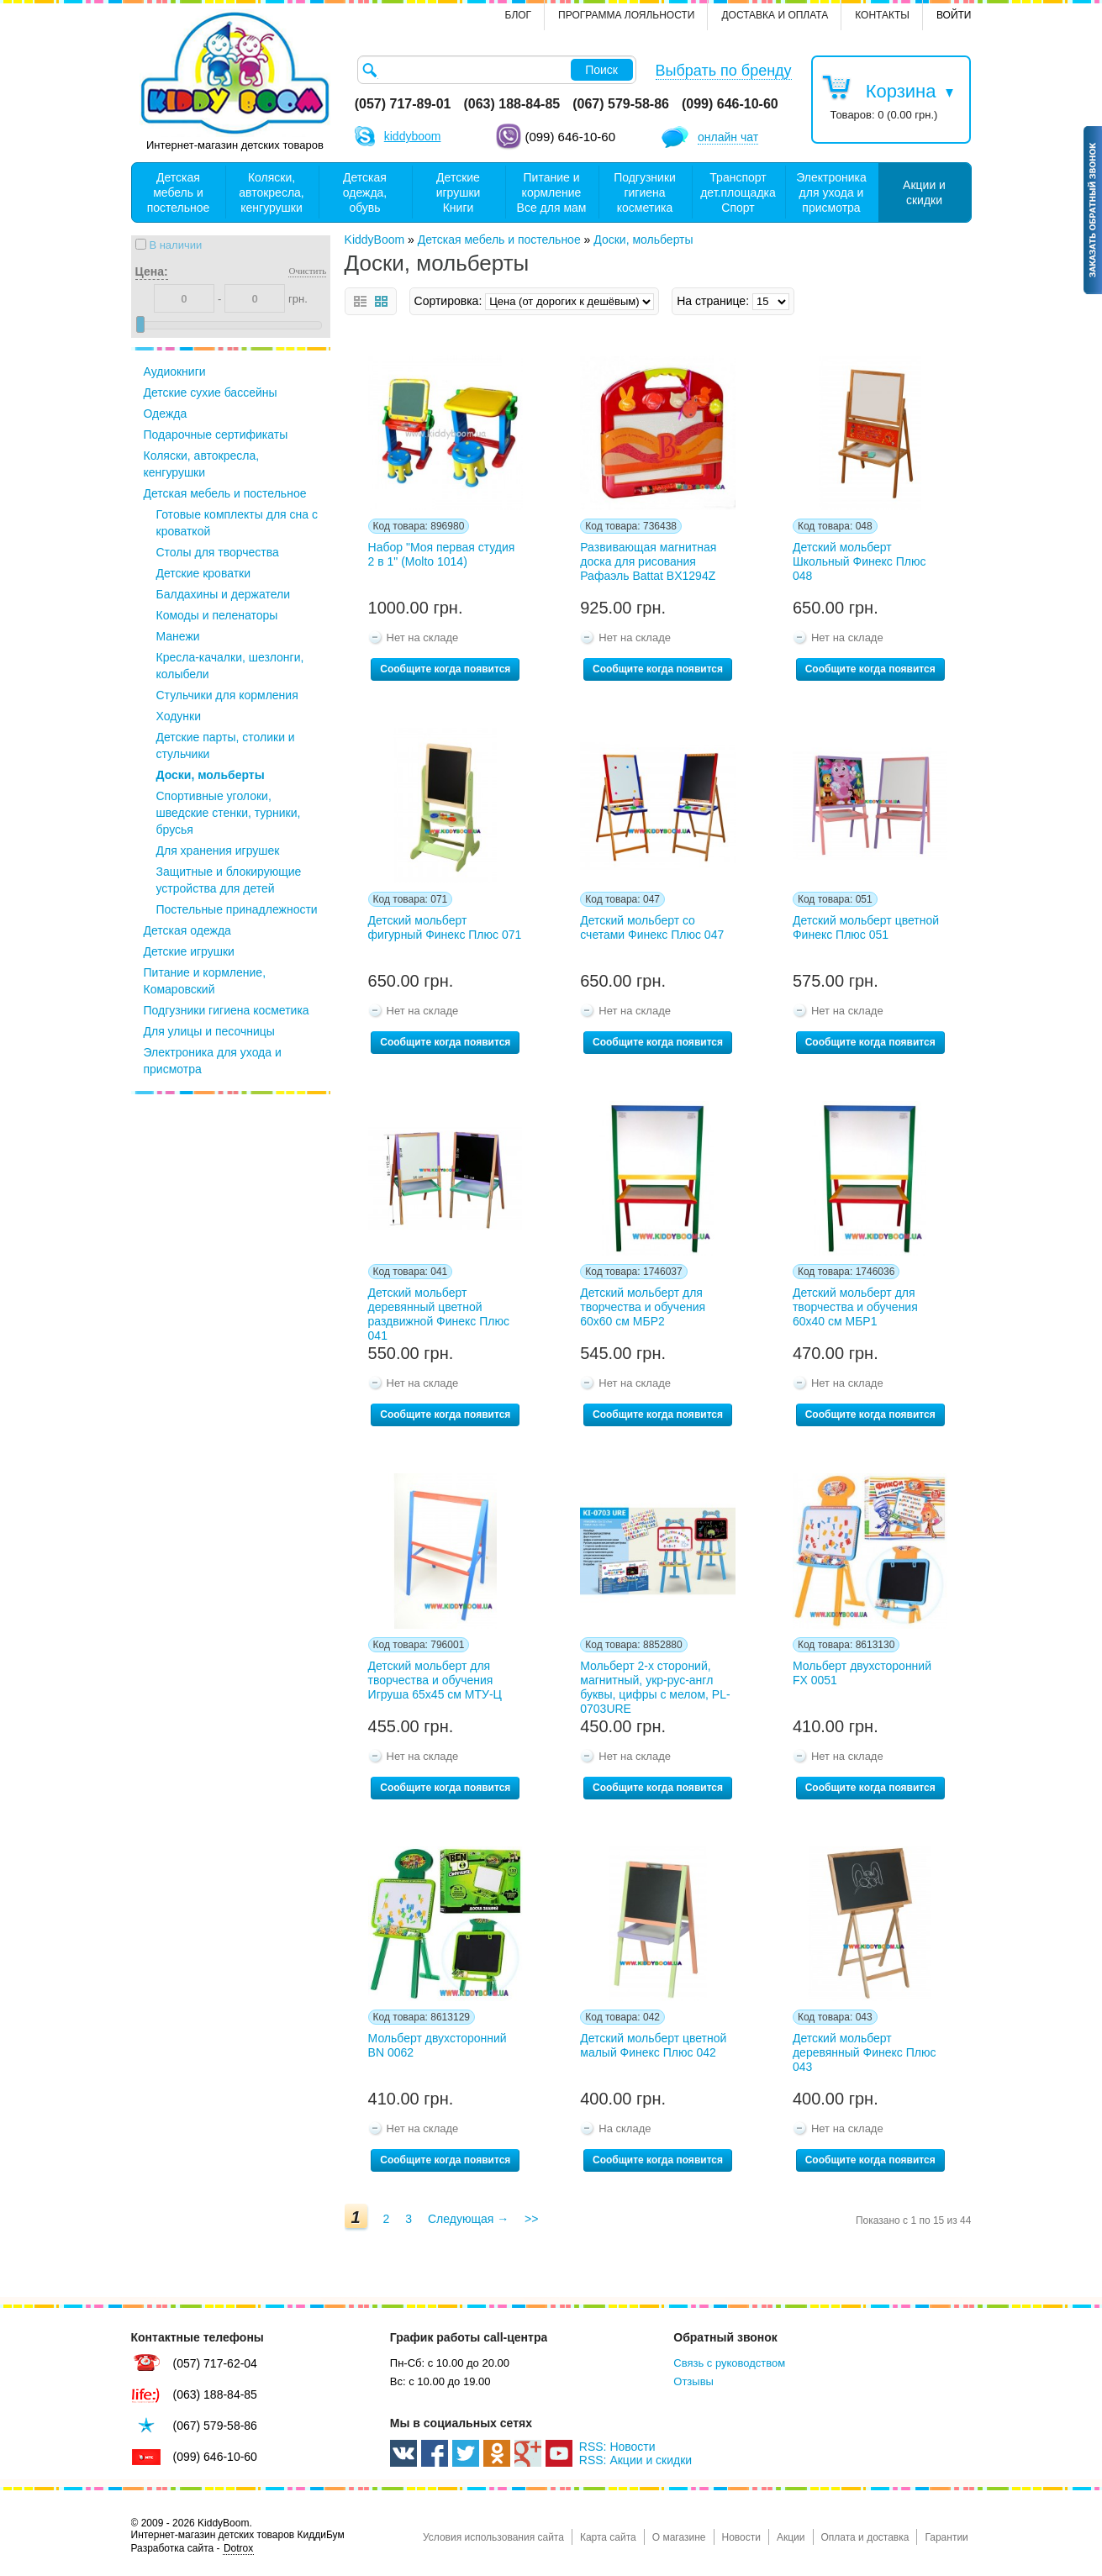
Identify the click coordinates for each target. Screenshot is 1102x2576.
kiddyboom (412, 136)
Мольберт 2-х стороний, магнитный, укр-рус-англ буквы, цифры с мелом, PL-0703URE (655, 1684)
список (360, 301)
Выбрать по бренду (724, 70)
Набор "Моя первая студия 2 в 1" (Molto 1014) (441, 554)
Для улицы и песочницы (209, 1031)
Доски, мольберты (210, 775)
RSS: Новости (617, 2446)
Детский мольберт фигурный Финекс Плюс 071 (445, 927)
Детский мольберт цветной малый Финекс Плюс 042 (653, 2045)
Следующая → (468, 2219)
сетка (381, 301)
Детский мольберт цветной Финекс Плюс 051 (866, 927)
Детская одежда (187, 930)
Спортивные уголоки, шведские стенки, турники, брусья (228, 812)
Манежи (178, 636)
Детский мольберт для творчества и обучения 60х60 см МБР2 (642, 1307)
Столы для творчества (217, 552)
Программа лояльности (626, 15)
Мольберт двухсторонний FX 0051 (862, 1673)
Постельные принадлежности (237, 909)
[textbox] (496, 69)
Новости (741, 2537)
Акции (791, 2537)
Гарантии (946, 2537)
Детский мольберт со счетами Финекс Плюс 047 (652, 927)
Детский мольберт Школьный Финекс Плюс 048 (859, 561)
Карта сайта (608, 2537)
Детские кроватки (203, 573)
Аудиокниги (175, 371)
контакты (882, 15)
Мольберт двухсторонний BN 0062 (437, 2045)
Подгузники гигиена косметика (226, 1010)
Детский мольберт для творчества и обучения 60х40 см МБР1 (855, 1307)
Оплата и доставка (865, 2537)
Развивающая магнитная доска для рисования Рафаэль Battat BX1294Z (648, 561)
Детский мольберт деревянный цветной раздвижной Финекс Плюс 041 (438, 1311)
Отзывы (693, 2381)
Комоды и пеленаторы (217, 615)
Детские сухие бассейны (210, 392)
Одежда (165, 413)
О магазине (679, 2537)
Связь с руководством (729, 2363)
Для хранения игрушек (218, 850)
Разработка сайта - (193, 2548)
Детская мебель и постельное (225, 493)
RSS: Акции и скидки (635, 2460)
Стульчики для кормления (227, 695)
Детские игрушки (189, 951)
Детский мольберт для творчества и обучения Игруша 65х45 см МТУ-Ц (435, 1680)
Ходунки (179, 716)
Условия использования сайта (493, 2537)
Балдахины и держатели (223, 594)
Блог (518, 15)
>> (531, 2219)
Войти (954, 15)
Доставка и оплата (774, 15)
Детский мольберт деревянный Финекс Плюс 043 (864, 2052)
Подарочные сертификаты (216, 434)
